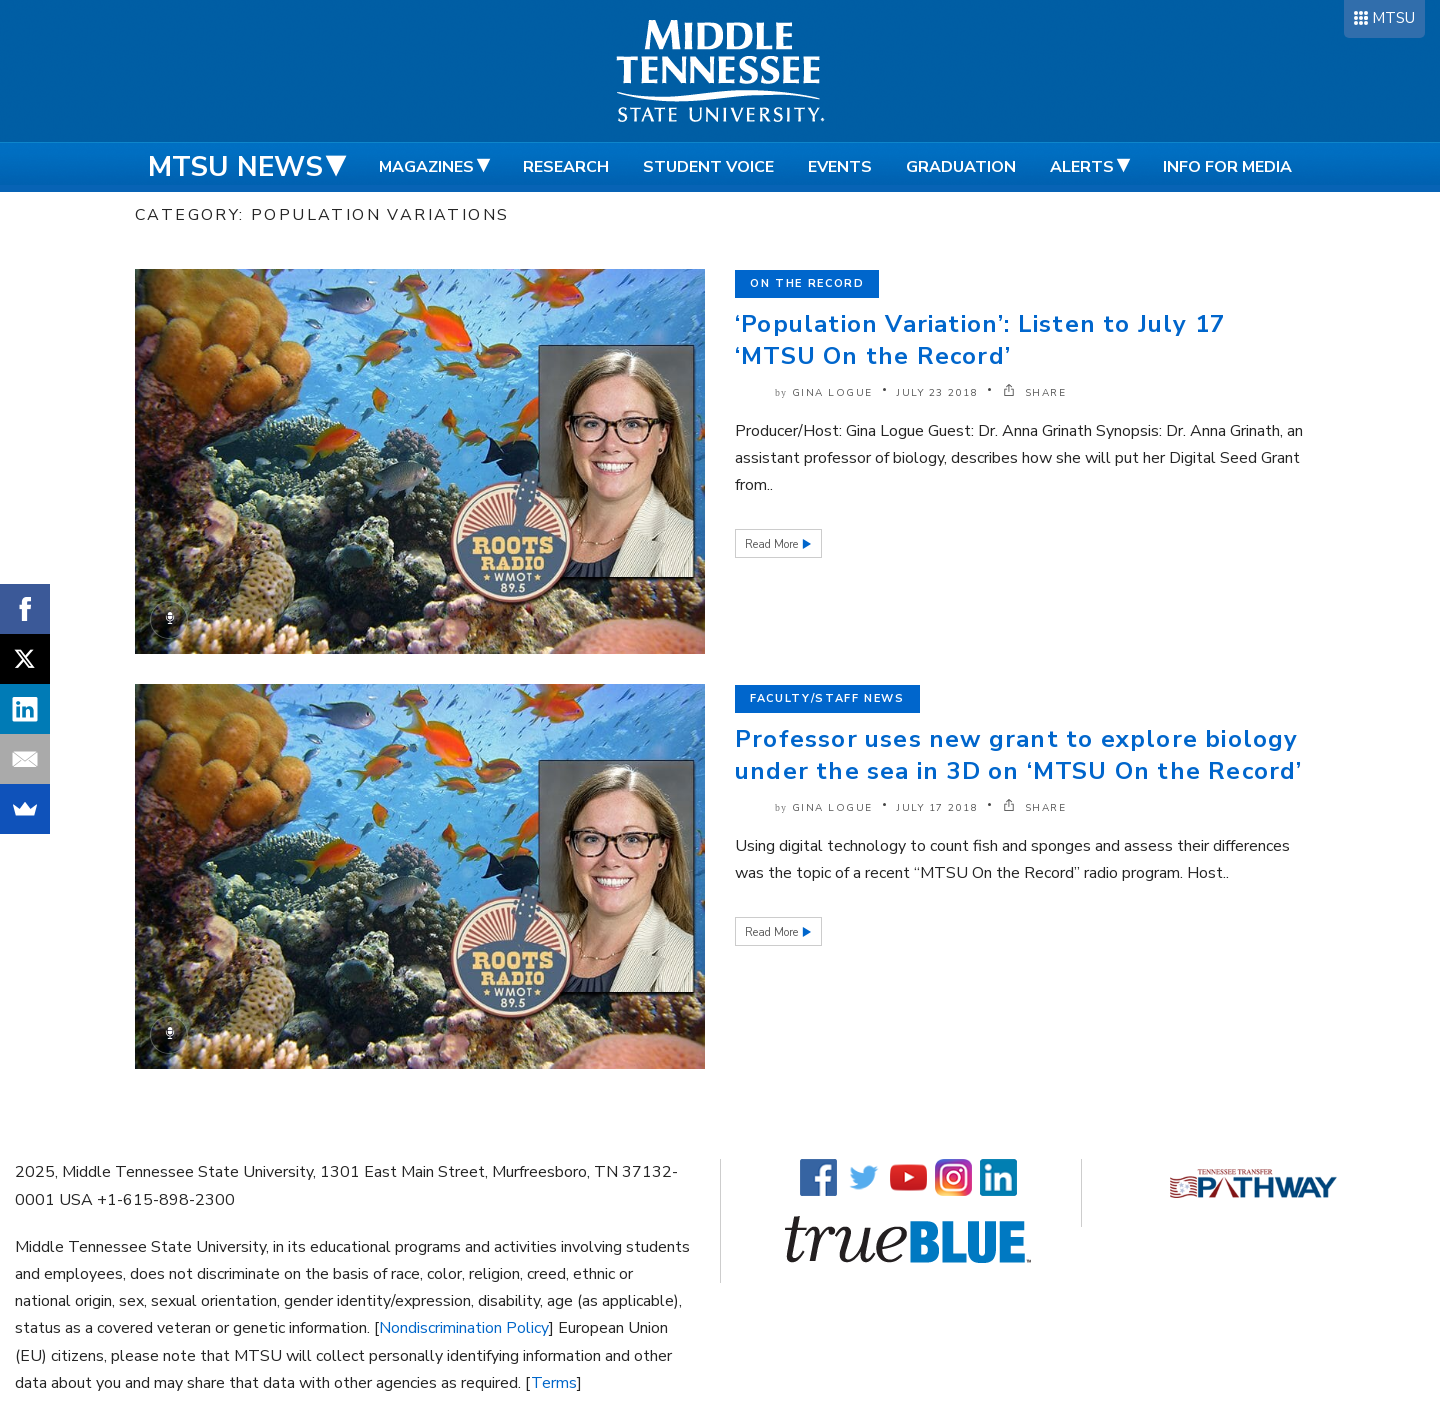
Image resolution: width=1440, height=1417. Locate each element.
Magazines (426, 167)
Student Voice (708, 167)
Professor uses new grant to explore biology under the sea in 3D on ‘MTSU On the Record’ (1019, 755)
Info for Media (1227, 167)
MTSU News (235, 167)
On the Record (807, 283)
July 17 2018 (937, 808)
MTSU (1393, 18)
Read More (773, 544)
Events (840, 167)
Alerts (1082, 167)
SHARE (1035, 393)
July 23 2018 (937, 393)
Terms (554, 1383)
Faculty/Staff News (827, 698)
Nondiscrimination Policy (464, 1328)
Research (566, 167)
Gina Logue (832, 393)
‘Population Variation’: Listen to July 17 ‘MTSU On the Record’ (980, 340)
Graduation (961, 167)
